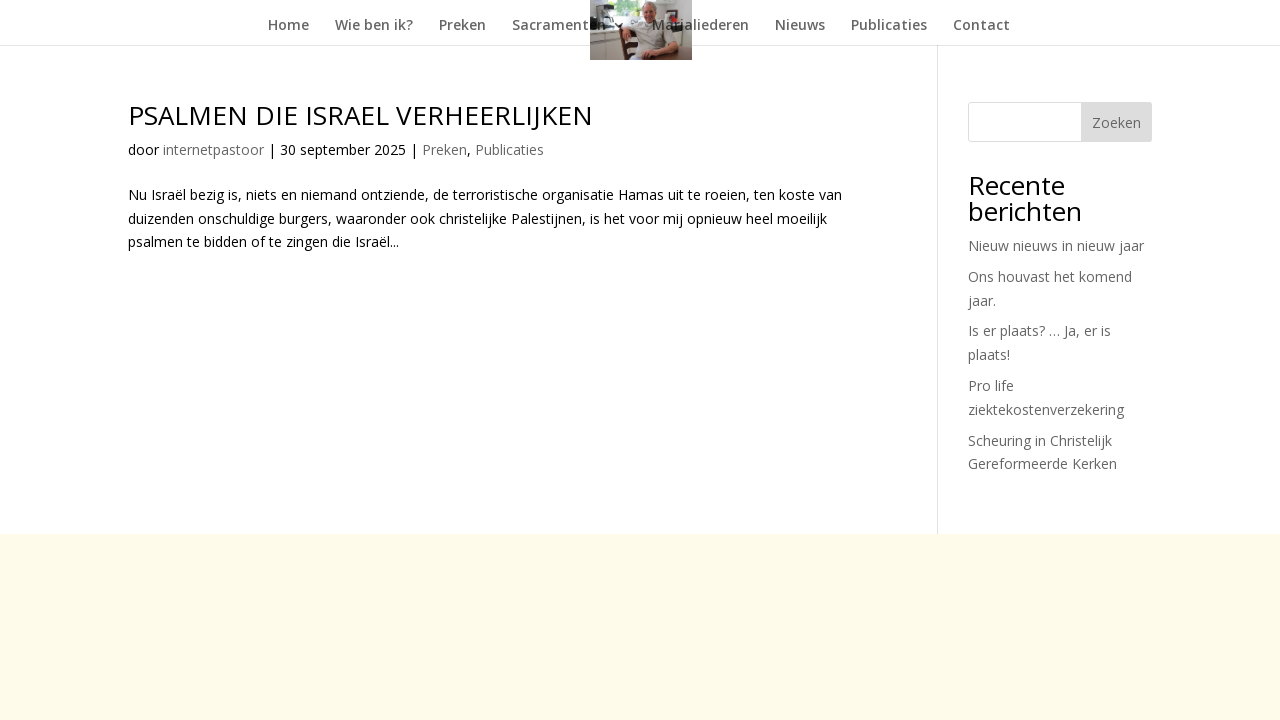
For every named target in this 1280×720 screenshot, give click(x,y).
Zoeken (1116, 122)
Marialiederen (700, 26)
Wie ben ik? (374, 26)
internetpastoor (213, 149)
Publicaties (889, 26)
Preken (462, 26)
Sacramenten (559, 26)
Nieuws (800, 26)
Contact (981, 26)
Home (288, 26)
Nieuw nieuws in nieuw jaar (1056, 245)
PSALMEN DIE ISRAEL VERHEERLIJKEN (360, 115)
